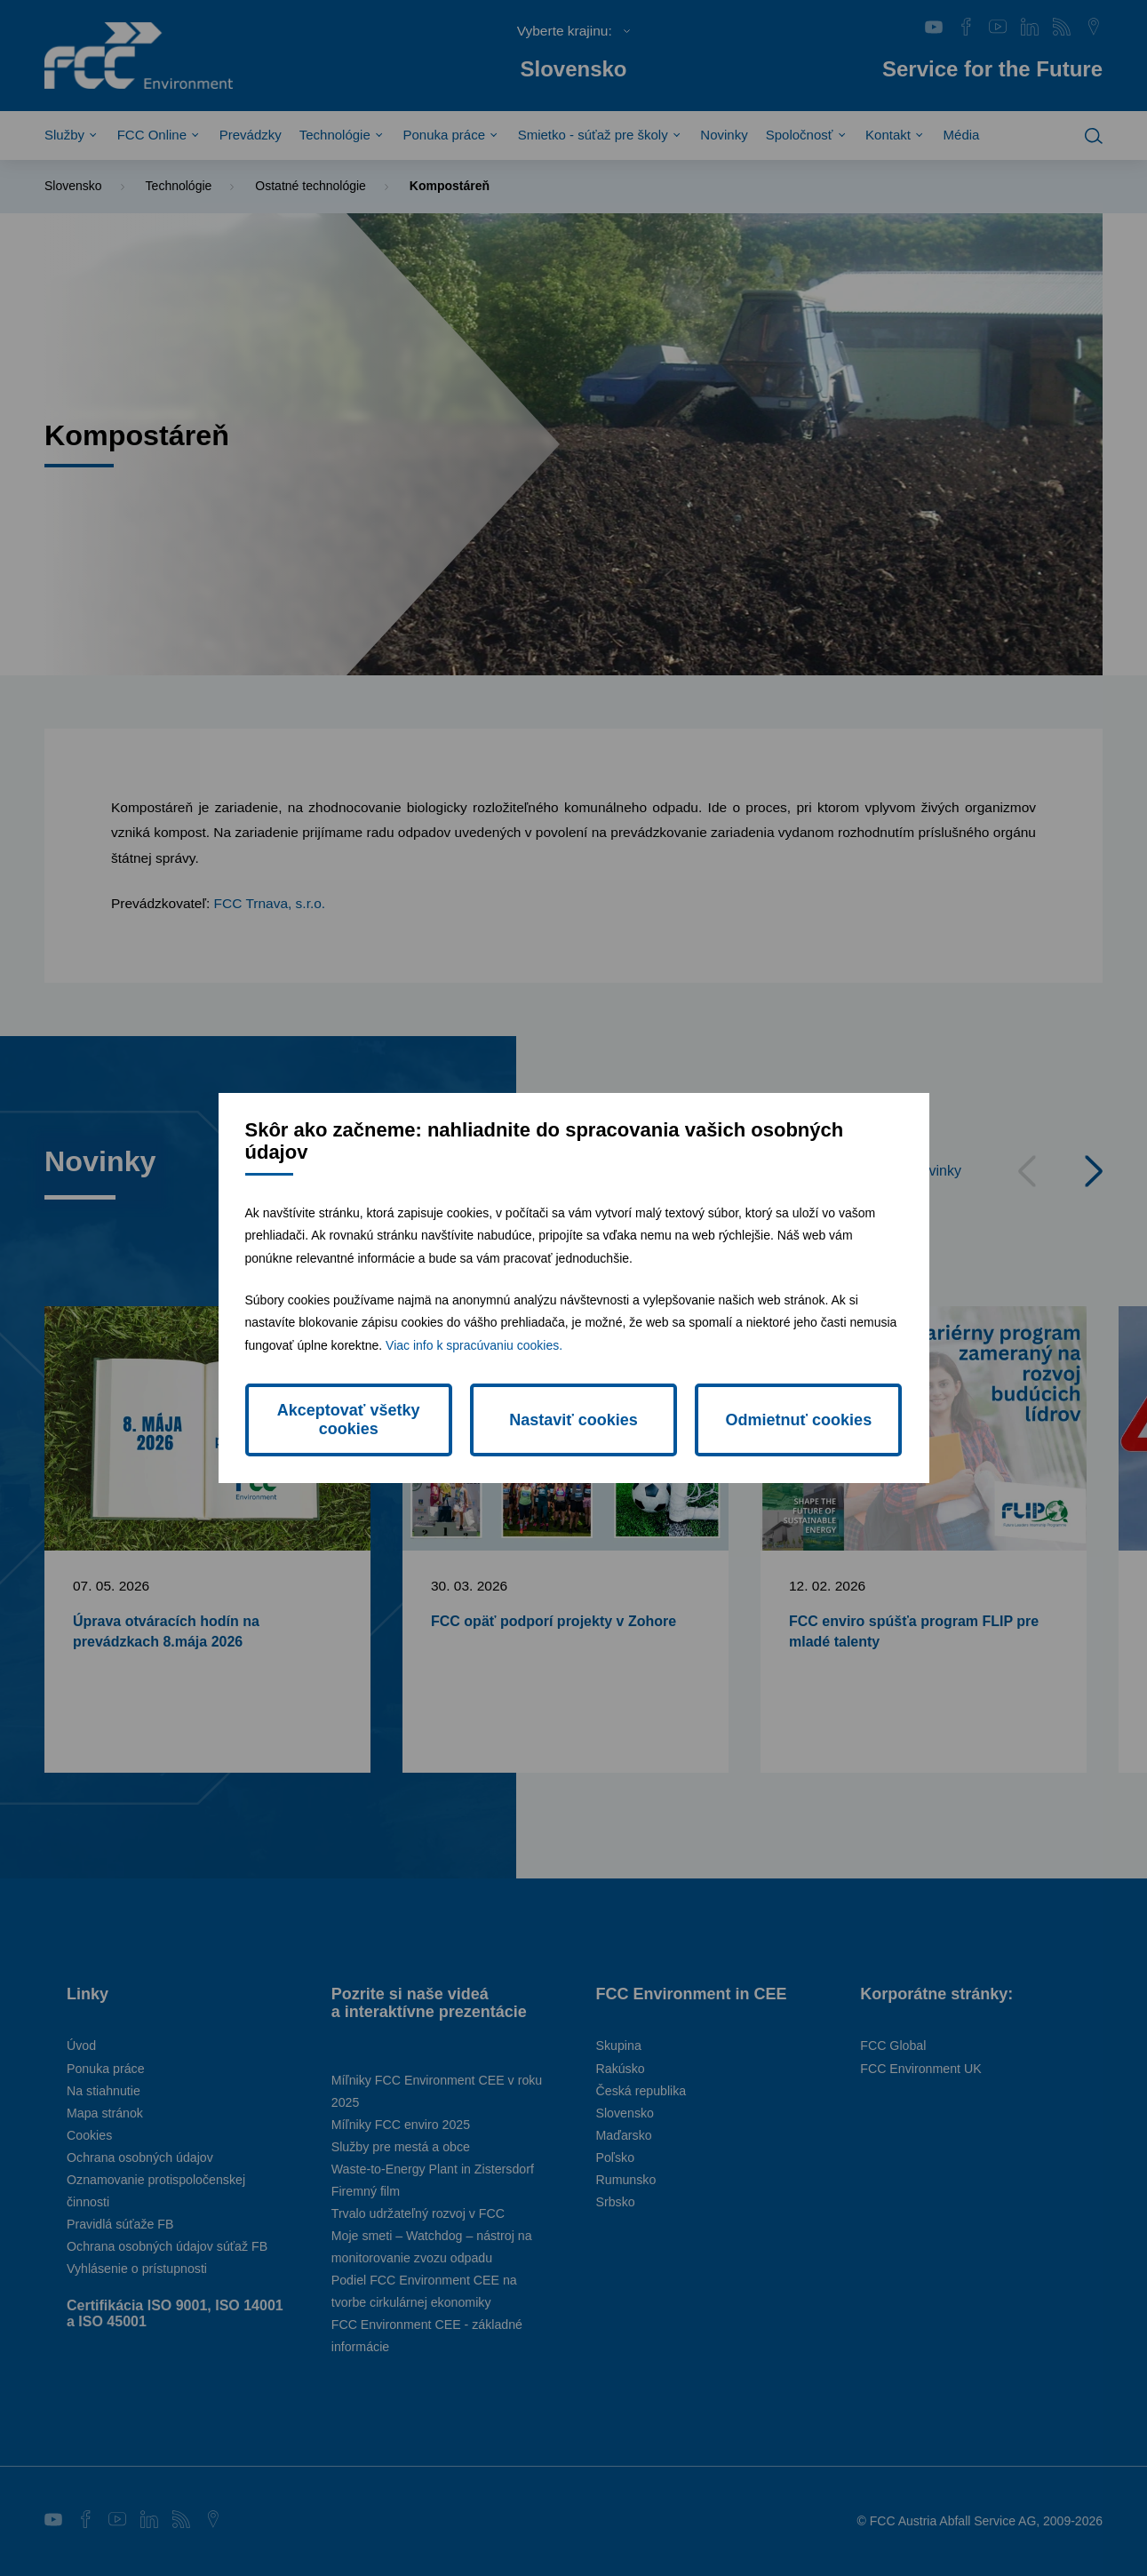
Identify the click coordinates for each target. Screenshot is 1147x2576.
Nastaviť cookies (573, 1420)
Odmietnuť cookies (798, 1420)
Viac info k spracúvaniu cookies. (474, 1345)
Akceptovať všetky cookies (348, 1419)
